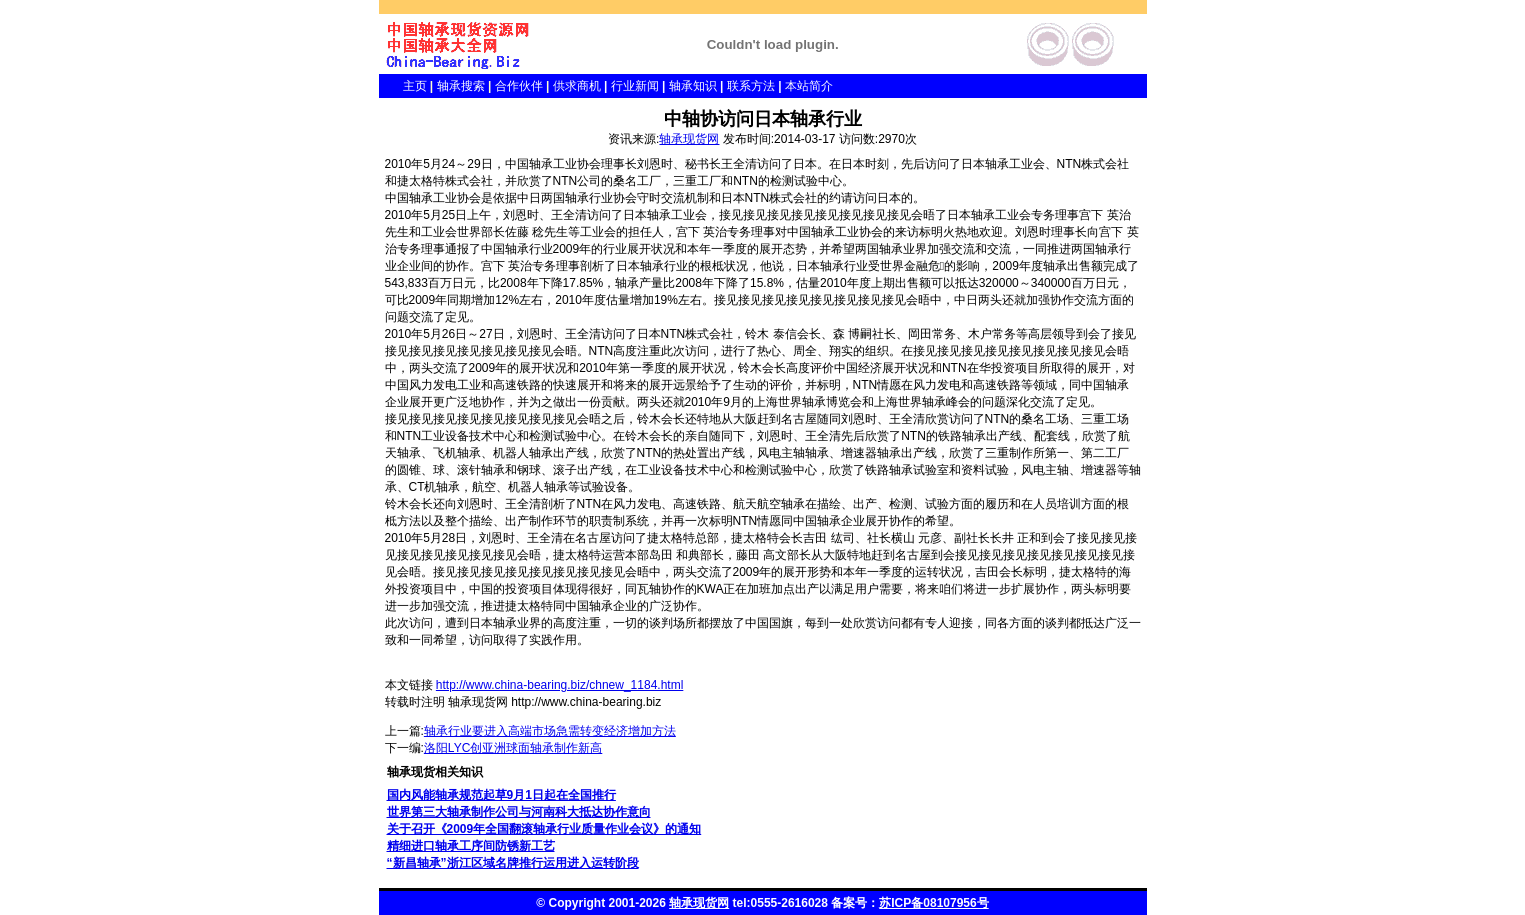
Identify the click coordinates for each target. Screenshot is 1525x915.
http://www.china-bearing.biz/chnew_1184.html (559, 685)
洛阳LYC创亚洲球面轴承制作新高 (513, 748)
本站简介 (809, 86)
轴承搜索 (461, 86)
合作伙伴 (519, 86)
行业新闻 (635, 86)
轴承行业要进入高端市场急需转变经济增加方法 (550, 731)
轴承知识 (693, 86)
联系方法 (751, 86)
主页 (403, 86)
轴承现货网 (689, 139)
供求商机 (577, 86)
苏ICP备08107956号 (933, 903)
